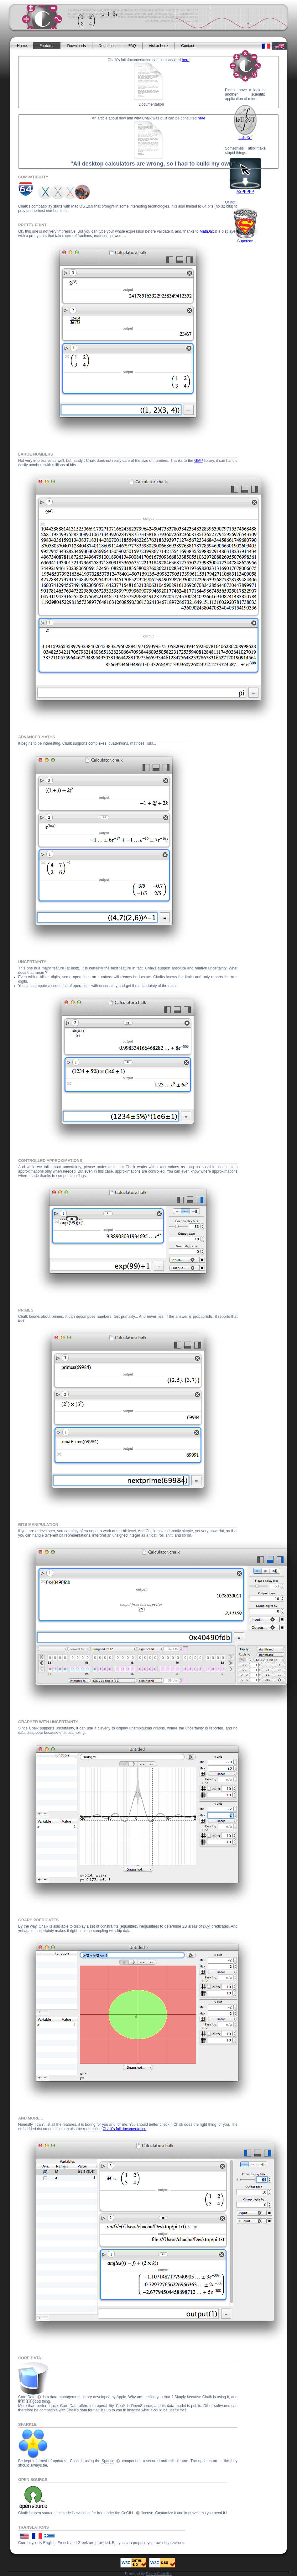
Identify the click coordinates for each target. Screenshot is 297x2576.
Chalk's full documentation (125, 2129)
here (186, 60)
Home (22, 46)
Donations (107, 46)
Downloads (76, 46)
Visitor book (158, 46)
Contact (187, 46)
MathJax (207, 231)
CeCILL (128, 2513)
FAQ (132, 46)
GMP (198, 460)
